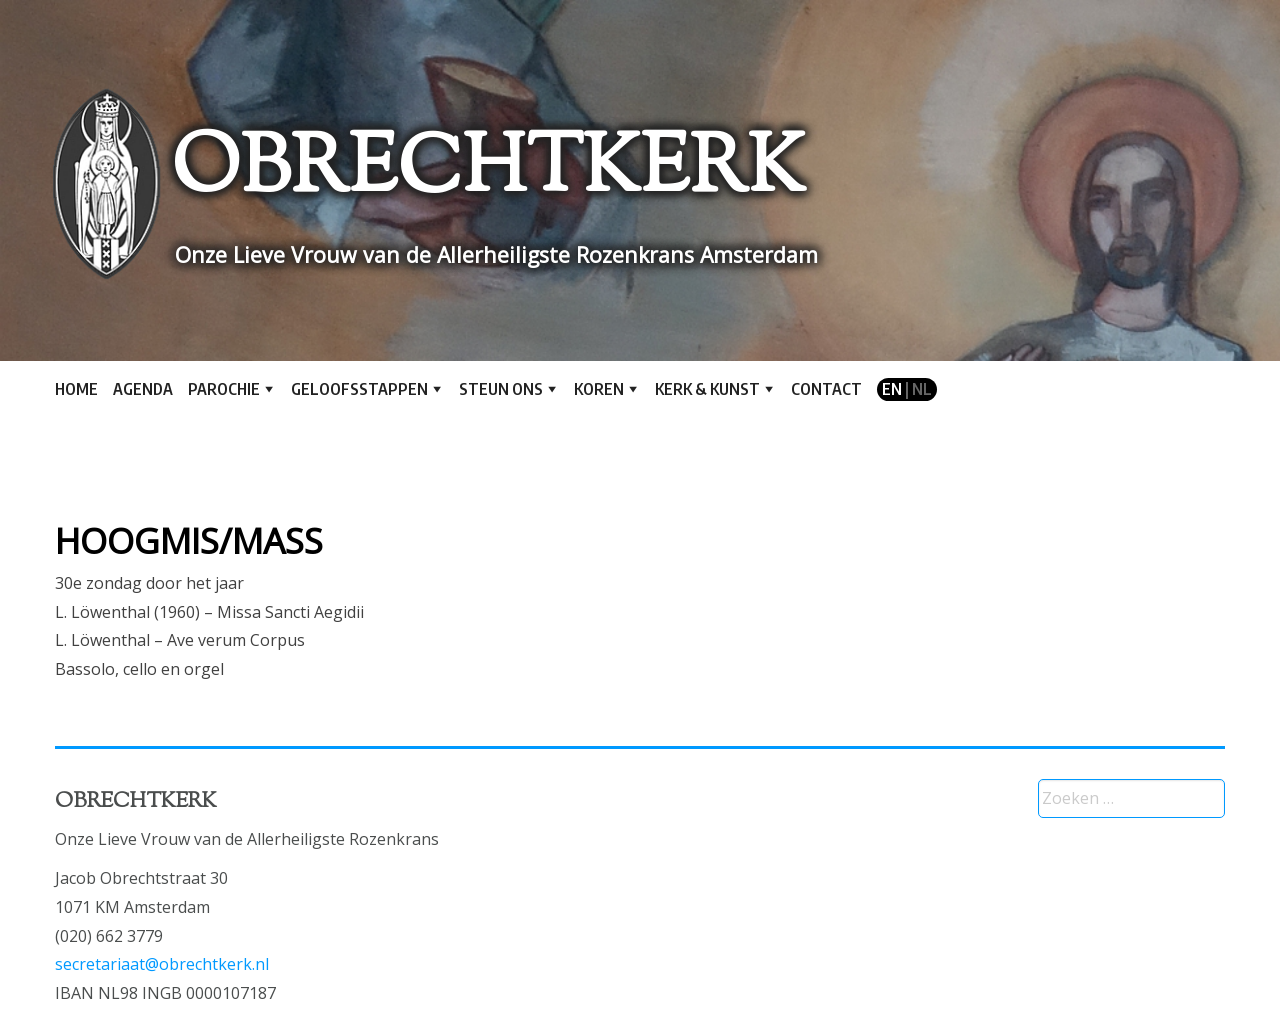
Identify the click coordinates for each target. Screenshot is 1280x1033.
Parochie (224, 389)
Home (76, 389)
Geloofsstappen (359, 389)
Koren (599, 389)
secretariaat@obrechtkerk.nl (162, 964)
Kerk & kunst (707, 389)
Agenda (143, 389)
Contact (826, 389)
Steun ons (501, 389)
